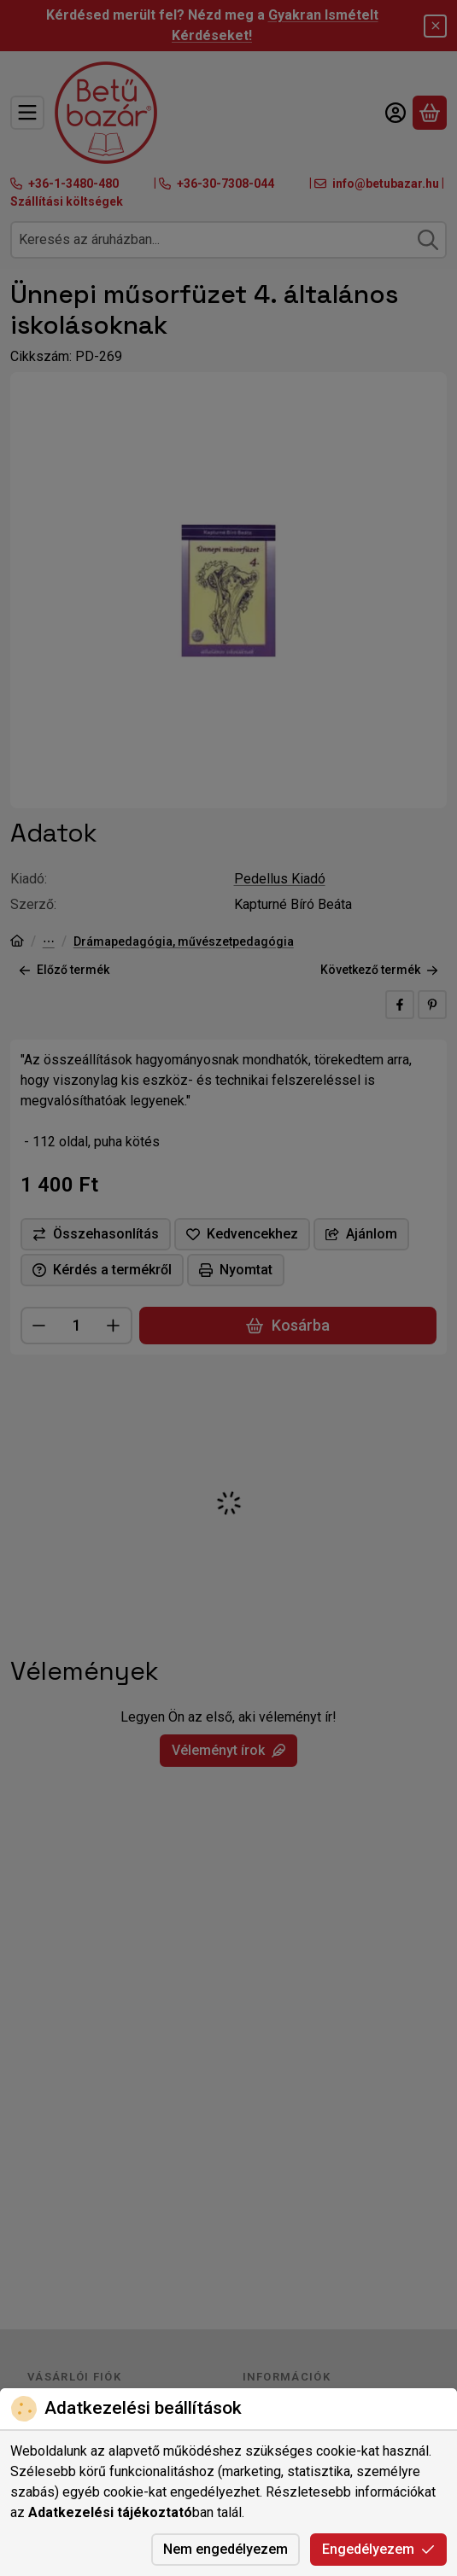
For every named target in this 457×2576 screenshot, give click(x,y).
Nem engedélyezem (225, 2549)
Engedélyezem (378, 2549)
